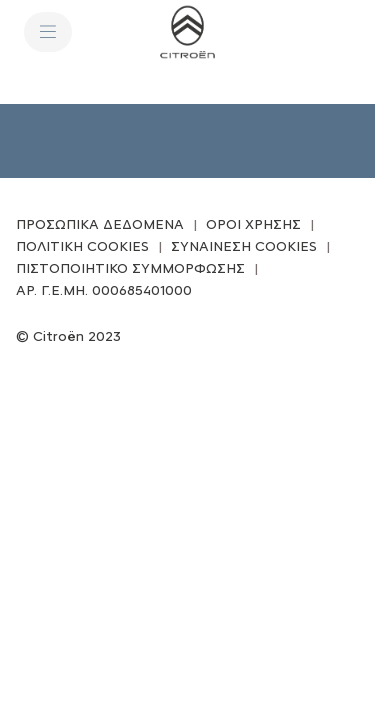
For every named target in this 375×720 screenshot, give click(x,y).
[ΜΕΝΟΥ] (48, 32)
